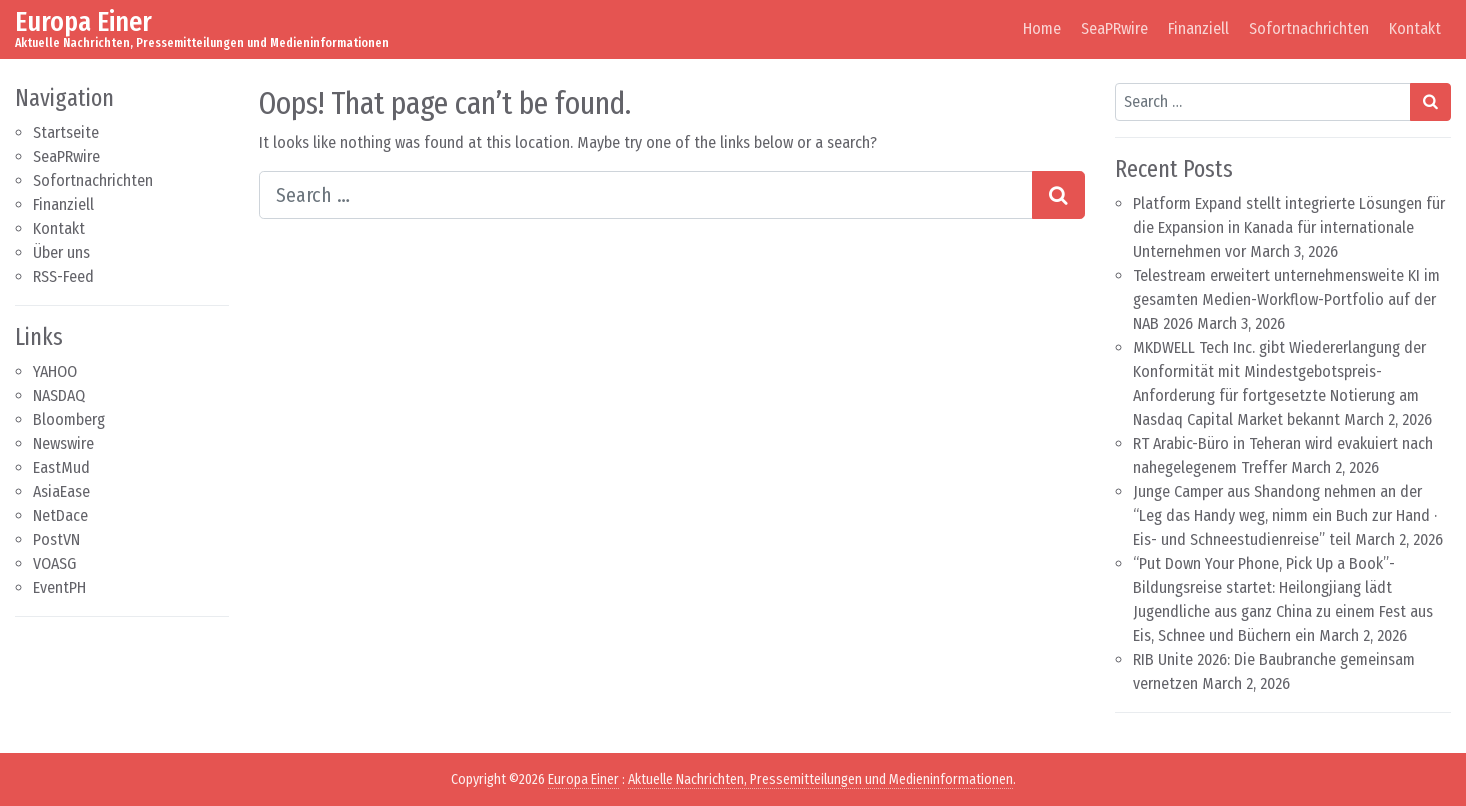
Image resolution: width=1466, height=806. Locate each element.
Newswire (63, 443)
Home (1042, 28)
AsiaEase (61, 491)
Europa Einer (83, 21)
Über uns (61, 252)
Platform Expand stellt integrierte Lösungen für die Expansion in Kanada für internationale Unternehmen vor (1289, 227)
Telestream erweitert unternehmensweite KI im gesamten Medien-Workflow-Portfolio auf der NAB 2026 (1286, 299)
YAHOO (55, 371)
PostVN (56, 539)
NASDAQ (59, 395)
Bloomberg (69, 419)
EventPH (59, 587)
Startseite (66, 132)
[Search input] (645, 195)
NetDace (60, 515)
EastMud (61, 467)
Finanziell (1198, 28)
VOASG (54, 563)
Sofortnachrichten (1309, 28)
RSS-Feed (63, 276)
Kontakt (1415, 28)
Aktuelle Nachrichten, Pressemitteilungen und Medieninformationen (820, 779)
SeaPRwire (1114, 28)
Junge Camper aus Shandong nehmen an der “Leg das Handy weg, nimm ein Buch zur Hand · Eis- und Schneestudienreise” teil (1285, 515)
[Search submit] (1058, 195)
